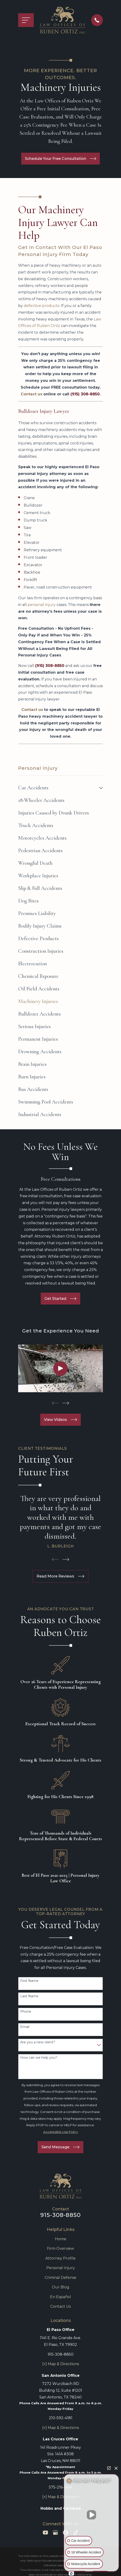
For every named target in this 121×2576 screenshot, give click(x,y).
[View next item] (65, 1403)
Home (60, 2239)
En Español (60, 2297)
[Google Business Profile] (55, 2532)
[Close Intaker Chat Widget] (116, 2468)
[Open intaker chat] (71, 2573)
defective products (41, 305)
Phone (25, 2012)
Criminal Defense (60, 2277)
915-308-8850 (60, 2215)
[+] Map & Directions (60, 2364)
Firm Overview (60, 2248)
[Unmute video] (91, 2514)
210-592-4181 (60, 2418)
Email (24, 2027)
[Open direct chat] (109, 2468)
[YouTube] (45, 2532)
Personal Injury (60, 2268)
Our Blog (60, 2287)
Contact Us (60, 2306)
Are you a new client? (37, 2042)
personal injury (42, 604)
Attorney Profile (60, 2258)
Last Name (29, 1996)
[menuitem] (57, 788)
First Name (29, 1981)
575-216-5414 (60, 2487)
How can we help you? (38, 2058)
